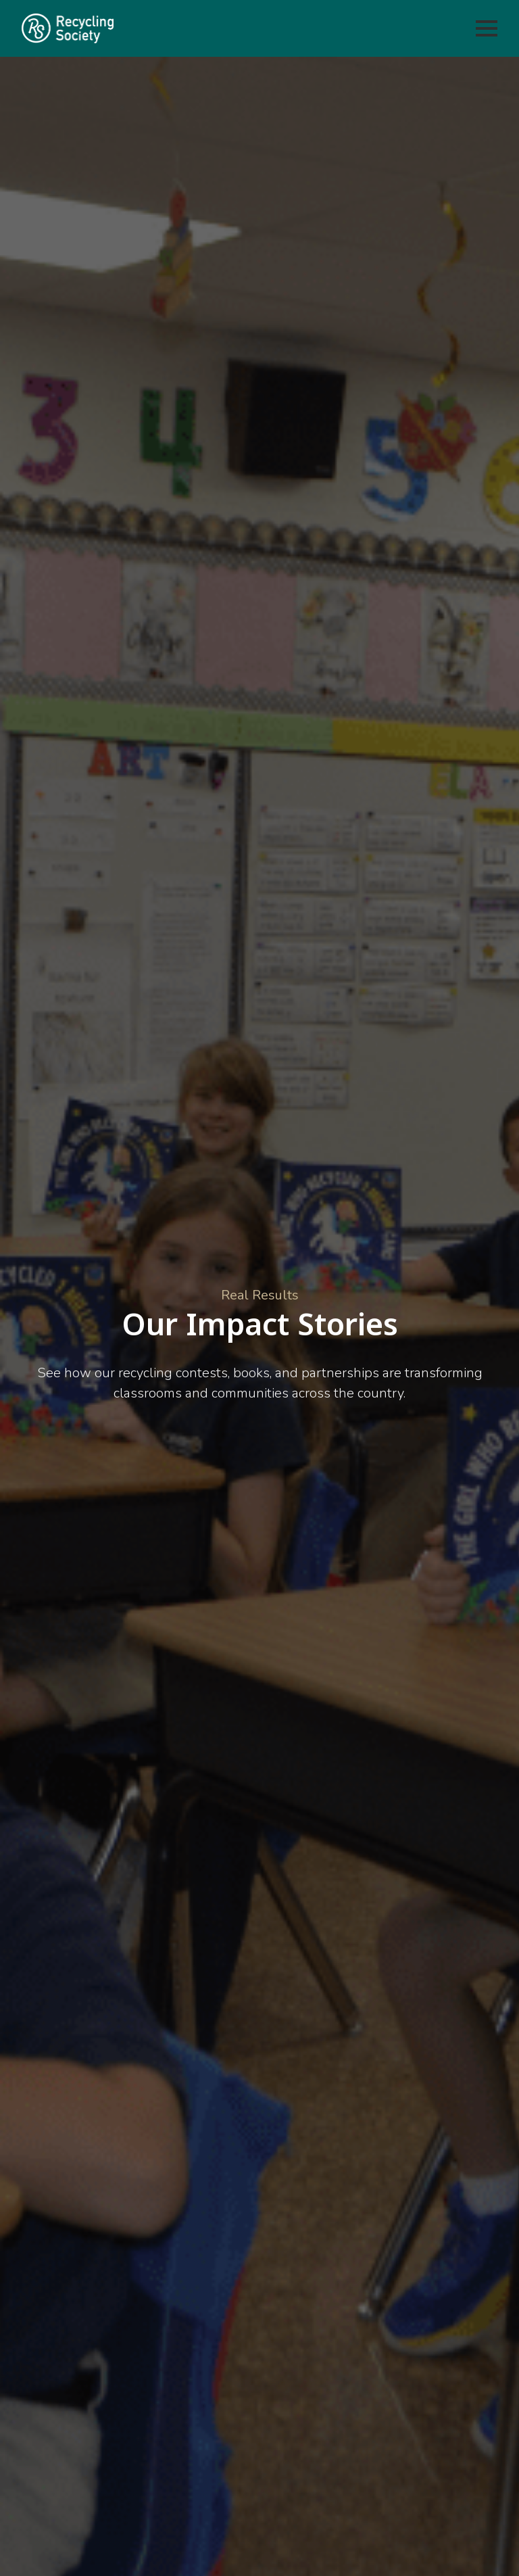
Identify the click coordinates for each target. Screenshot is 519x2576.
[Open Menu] (486, 28)
